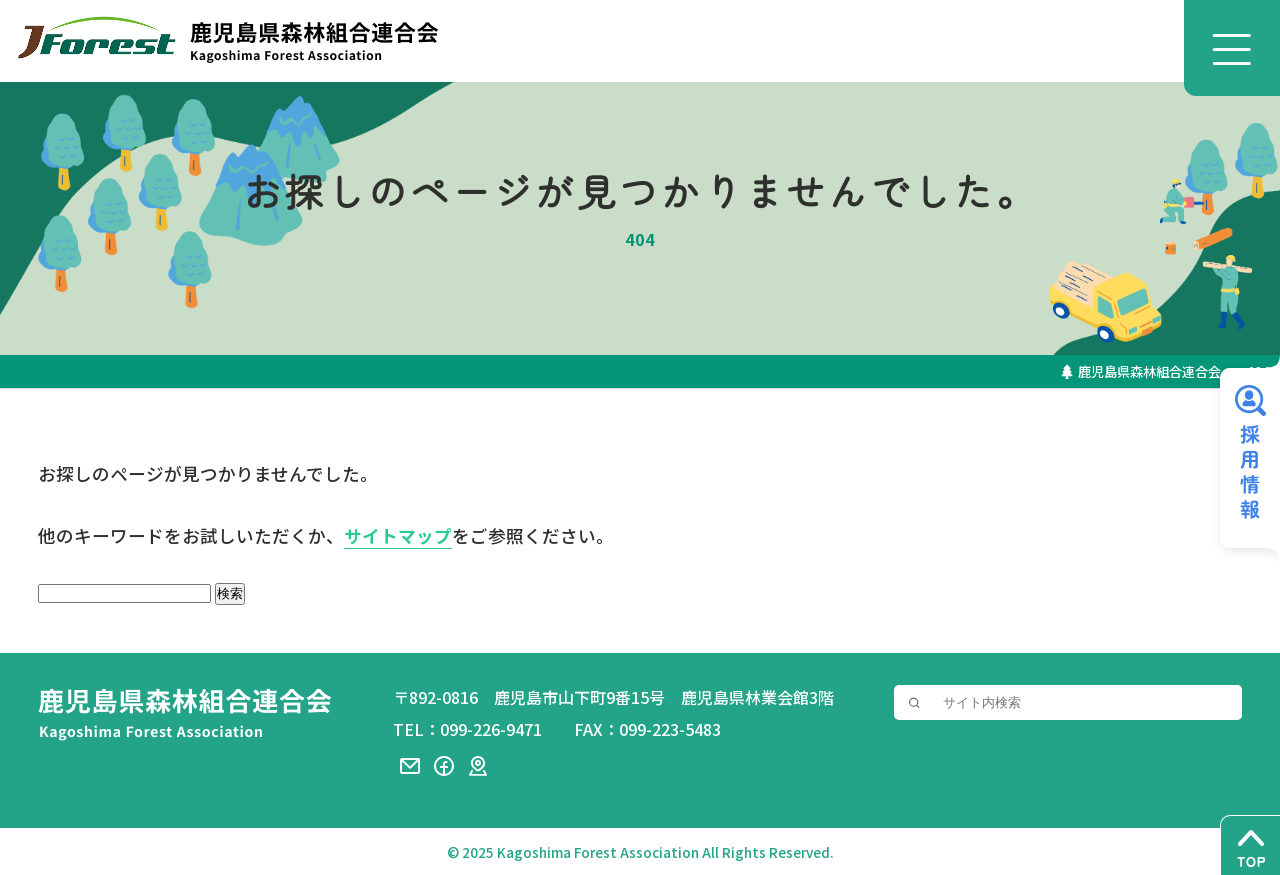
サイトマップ (398, 536)
